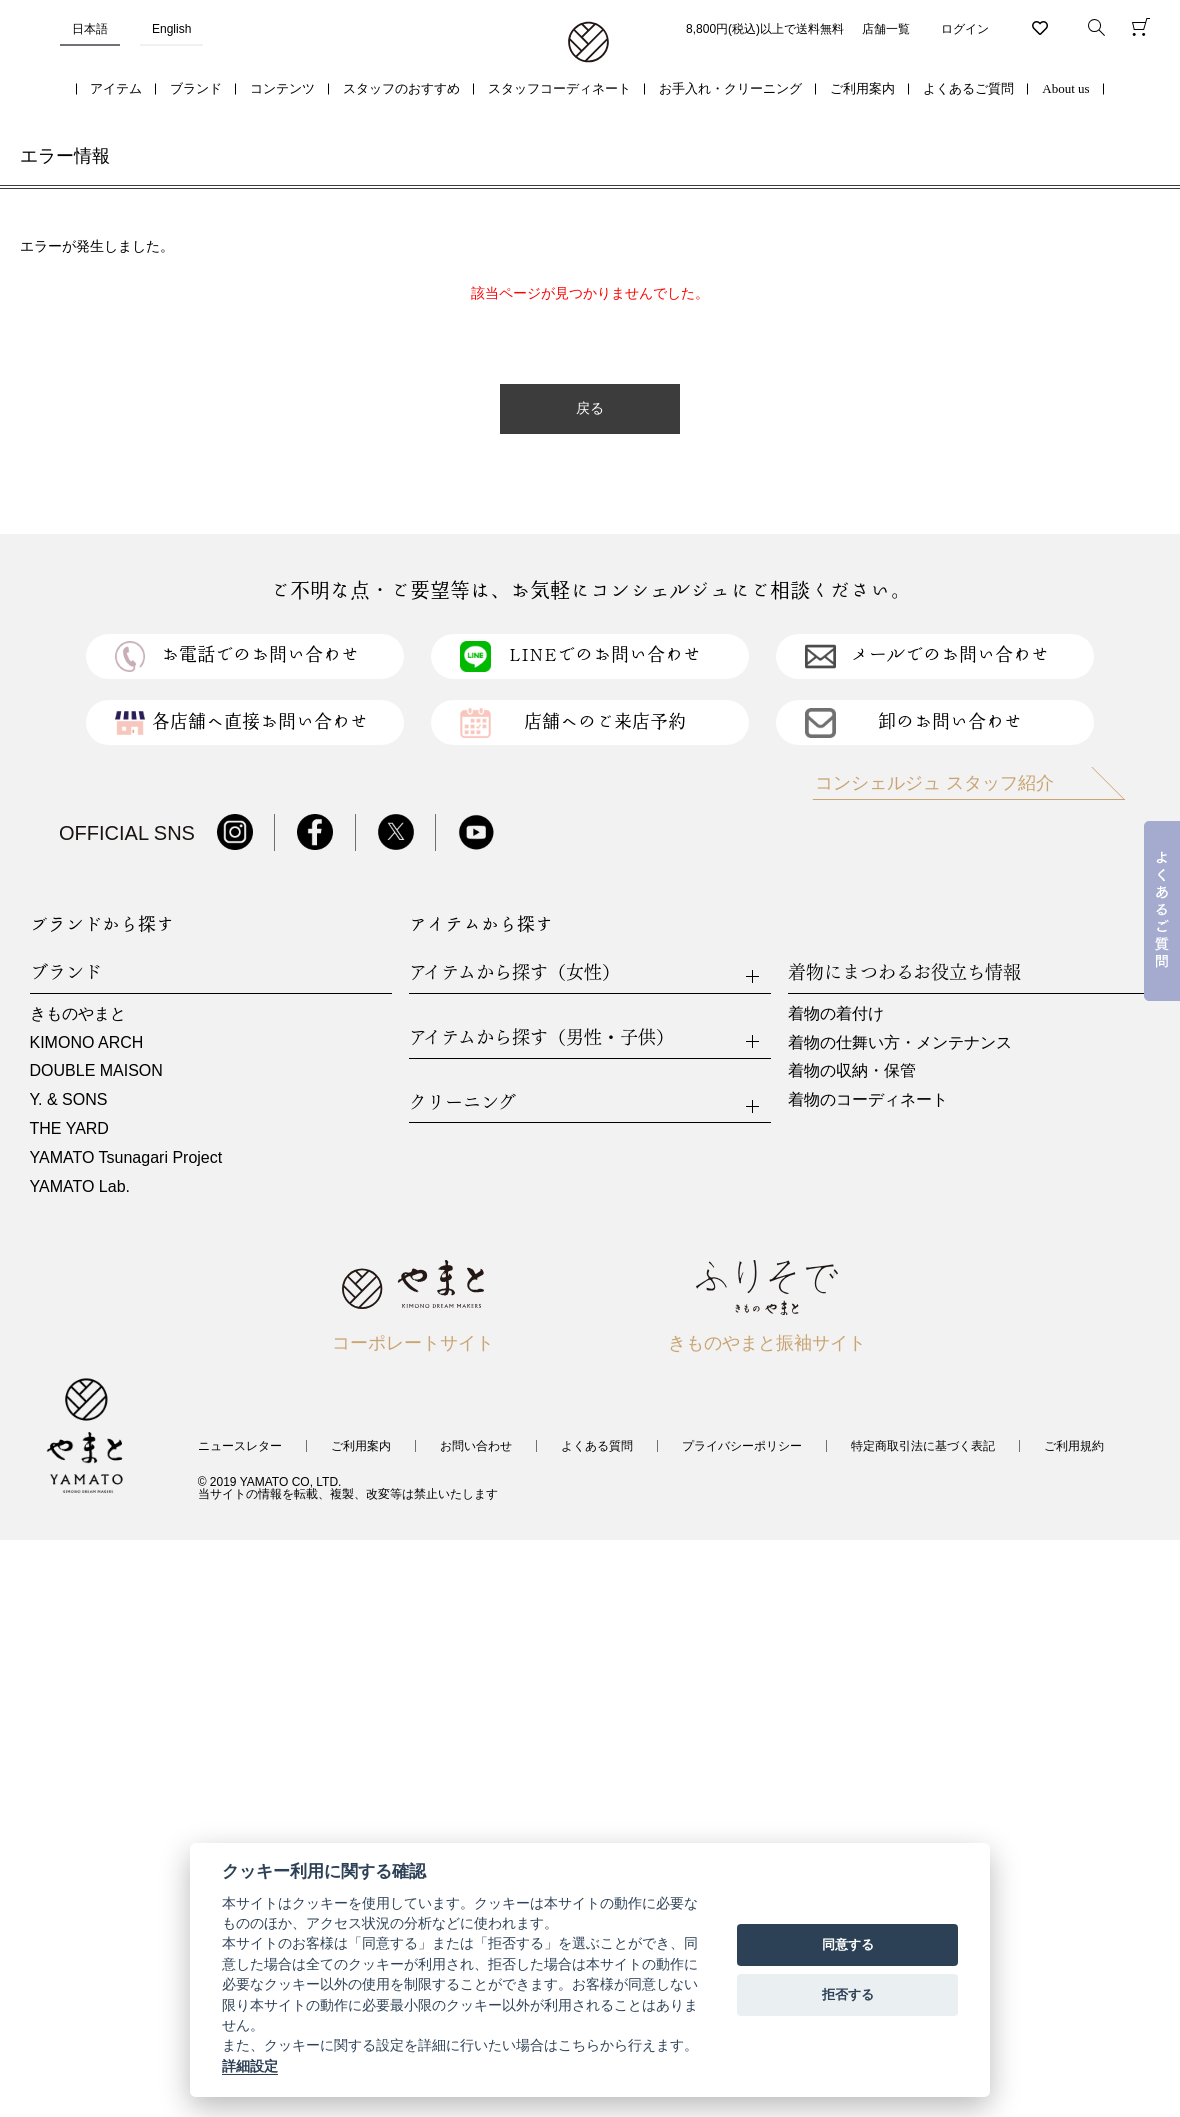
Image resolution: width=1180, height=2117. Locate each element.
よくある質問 (597, 1446)
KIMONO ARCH (87, 1042)
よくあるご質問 (968, 88)
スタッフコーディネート (559, 88)
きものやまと (78, 1013)
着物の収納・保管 (852, 1070)
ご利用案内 (862, 88)
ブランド (196, 88)
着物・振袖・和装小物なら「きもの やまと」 (588, 43)
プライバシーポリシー (742, 1446)
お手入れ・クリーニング (730, 88)
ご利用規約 (1074, 1446)
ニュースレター (240, 1446)
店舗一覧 (886, 29)
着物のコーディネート (868, 1099)
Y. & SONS (69, 1099)
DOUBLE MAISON (96, 1070)
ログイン (965, 29)
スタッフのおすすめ (401, 88)
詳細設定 (250, 2066)
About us (1065, 88)
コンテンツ (282, 88)
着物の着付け (836, 1013)
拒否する (848, 1994)
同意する (848, 1944)
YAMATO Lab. (80, 1186)
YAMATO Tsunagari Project (126, 1157)
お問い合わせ (476, 1446)
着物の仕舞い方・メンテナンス (900, 1042)
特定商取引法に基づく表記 (923, 1446)
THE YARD (69, 1128)
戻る (590, 408)
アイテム (116, 88)
